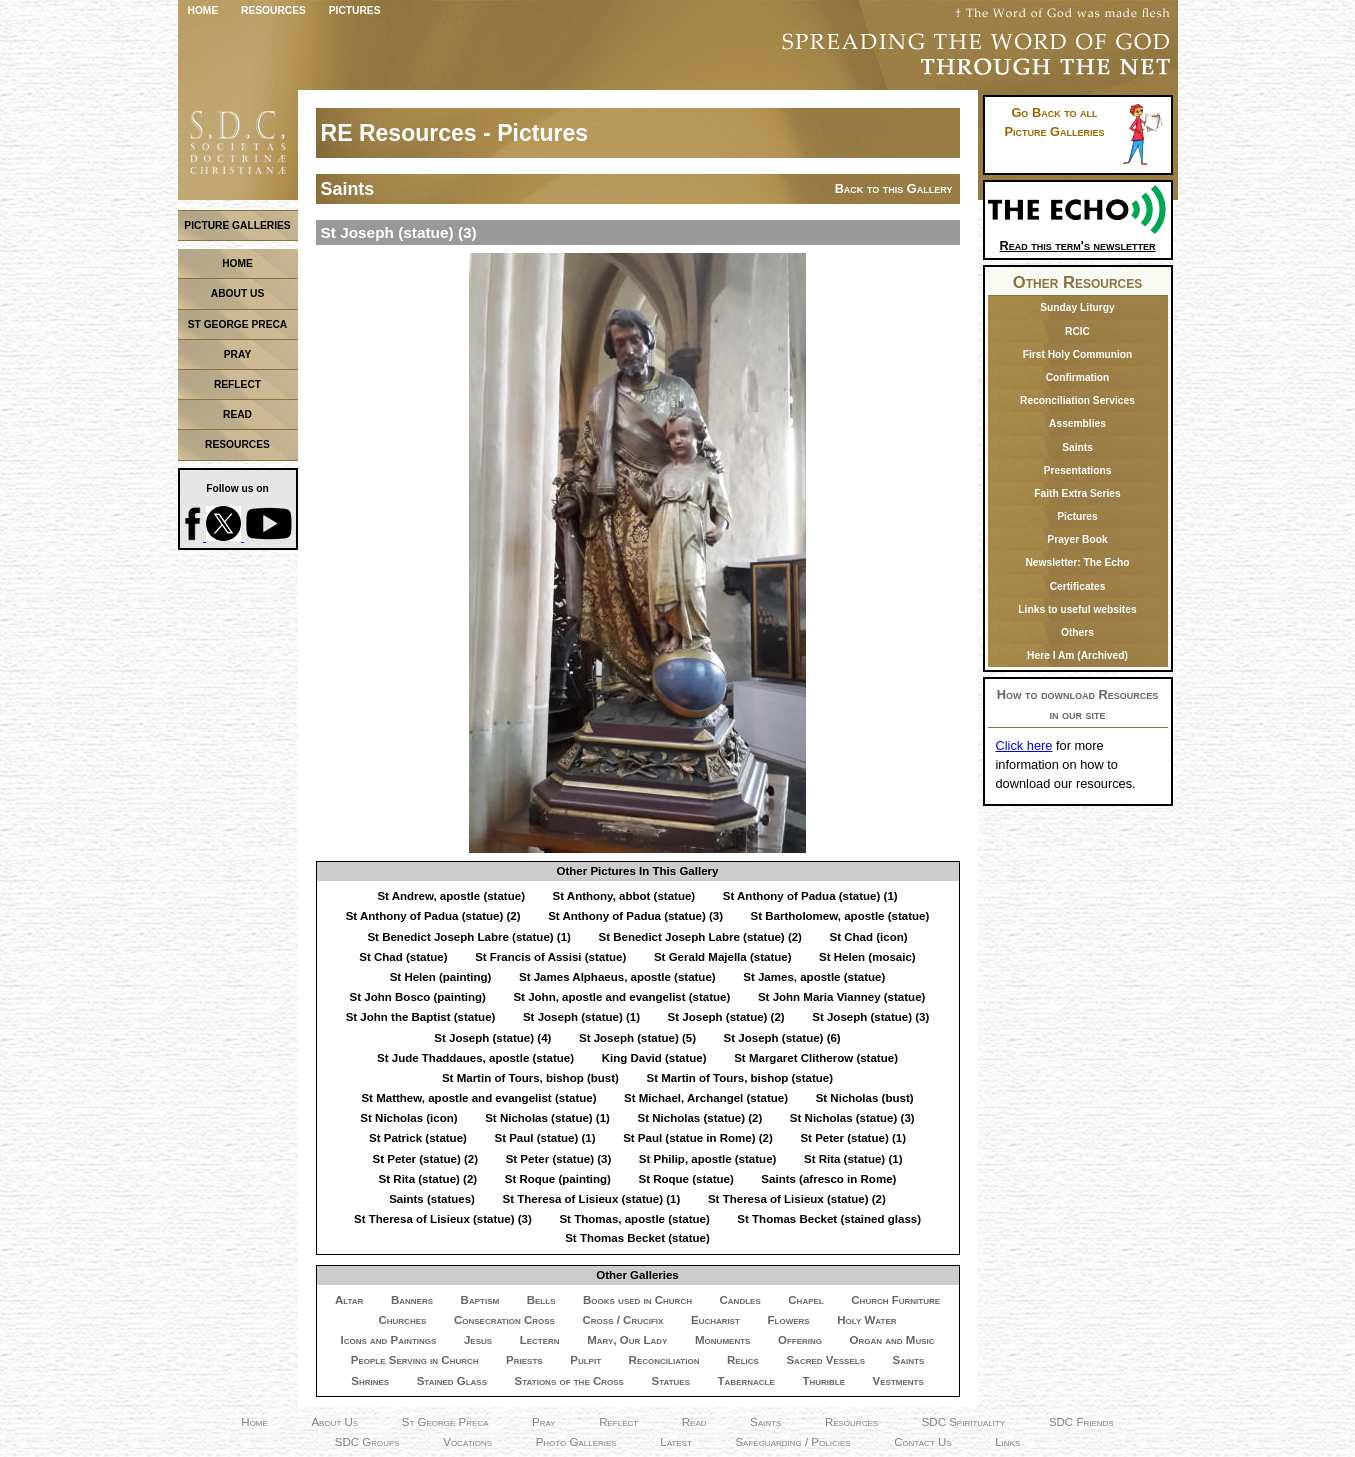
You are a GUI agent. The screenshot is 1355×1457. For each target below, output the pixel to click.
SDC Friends (1081, 1422)
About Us (334, 1422)
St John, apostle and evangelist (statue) (621, 997)
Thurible (823, 1381)
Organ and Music (892, 1340)
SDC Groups (367, 1442)
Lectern (540, 1340)
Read (694, 1422)
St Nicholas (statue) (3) (852, 1118)
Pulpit (585, 1360)
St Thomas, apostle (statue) (634, 1219)
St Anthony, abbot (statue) (624, 896)
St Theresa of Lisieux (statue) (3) (443, 1219)
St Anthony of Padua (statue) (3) (635, 916)
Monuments (722, 1340)
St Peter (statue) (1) (853, 1138)
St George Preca (445, 1422)
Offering (800, 1340)
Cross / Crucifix (622, 1320)
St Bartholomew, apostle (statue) (840, 916)
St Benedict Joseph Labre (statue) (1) (468, 937)
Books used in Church (637, 1300)
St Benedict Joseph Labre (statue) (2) (699, 937)
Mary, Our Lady (627, 1340)
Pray (544, 1422)
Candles (740, 1300)
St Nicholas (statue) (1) (547, 1118)
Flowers (789, 1320)
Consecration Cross (504, 1320)
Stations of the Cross (569, 1381)
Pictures (355, 10)
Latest (676, 1442)
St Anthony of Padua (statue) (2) (433, 916)
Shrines (370, 1381)
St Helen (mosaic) (867, 957)
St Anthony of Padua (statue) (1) (810, 896)
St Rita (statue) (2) (428, 1179)
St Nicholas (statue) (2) (700, 1118)
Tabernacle (746, 1381)
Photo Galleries (576, 1442)
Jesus (478, 1340)
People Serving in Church (415, 1360)
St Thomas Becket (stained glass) (829, 1219)
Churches (402, 1320)
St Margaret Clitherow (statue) (816, 1058)
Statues (670, 1381)
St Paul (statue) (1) (544, 1138)
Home (203, 10)
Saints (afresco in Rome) (828, 1179)
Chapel (805, 1300)
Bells (541, 1300)
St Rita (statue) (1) (853, 1159)
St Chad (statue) (403, 957)
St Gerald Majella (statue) (723, 957)
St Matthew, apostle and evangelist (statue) (478, 1098)
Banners (412, 1300)
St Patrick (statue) (418, 1138)
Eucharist (715, 1320)
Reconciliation (664, 1360)
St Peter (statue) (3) (559, 1159)
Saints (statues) (432, 1199)
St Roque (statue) (685, 1179)
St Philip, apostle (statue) (708, 1159)
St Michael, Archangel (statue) (706, 1098)
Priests (524, 1360)
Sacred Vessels (825, 1360)
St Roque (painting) (558, 1179)
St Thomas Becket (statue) (637, 1238)
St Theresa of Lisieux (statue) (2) (797, 1199)
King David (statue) (654, 1058)
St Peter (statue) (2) (426, 1159)
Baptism (480, 1300)
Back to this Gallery (894, 188)
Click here (1024, 745)
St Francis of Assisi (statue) (550, 957)
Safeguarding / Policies (792, 1442)
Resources (273, 10)
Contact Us (922, 1442)
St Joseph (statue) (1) (581, 1017)
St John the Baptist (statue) (421, 1017)
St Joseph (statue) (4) (492, 1038)
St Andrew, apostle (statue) (451, 896)
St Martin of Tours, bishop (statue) (739, 1078)
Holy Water (866, 1320)
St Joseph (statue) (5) (637, 1038)
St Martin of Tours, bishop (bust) (530, 1078)
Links (1007, 1442)
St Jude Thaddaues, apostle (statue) (475, 1058)
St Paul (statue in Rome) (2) (698, 1138)
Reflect (618, 1422)
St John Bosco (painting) (418, 997)
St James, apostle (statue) (814, 977)
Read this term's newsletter (1078, 238)
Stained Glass (452, 1381)
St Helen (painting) (441, 977)
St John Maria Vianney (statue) (841, 997)
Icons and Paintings (388, 1340)
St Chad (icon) (869, 937)
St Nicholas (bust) (865, 1098)
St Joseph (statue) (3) (870, 1017)
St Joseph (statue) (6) (782, 1038)
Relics (743, 1360)
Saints (909, 1360)
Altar (349, 1300)
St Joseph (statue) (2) (726, 1017)
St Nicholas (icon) (408, 1118)
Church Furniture (895, 1300)
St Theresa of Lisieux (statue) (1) (591, 1199)
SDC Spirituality (964, 1422)
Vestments (898, 1381)
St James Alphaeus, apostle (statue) (617, 977)
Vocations (467, 1442)
